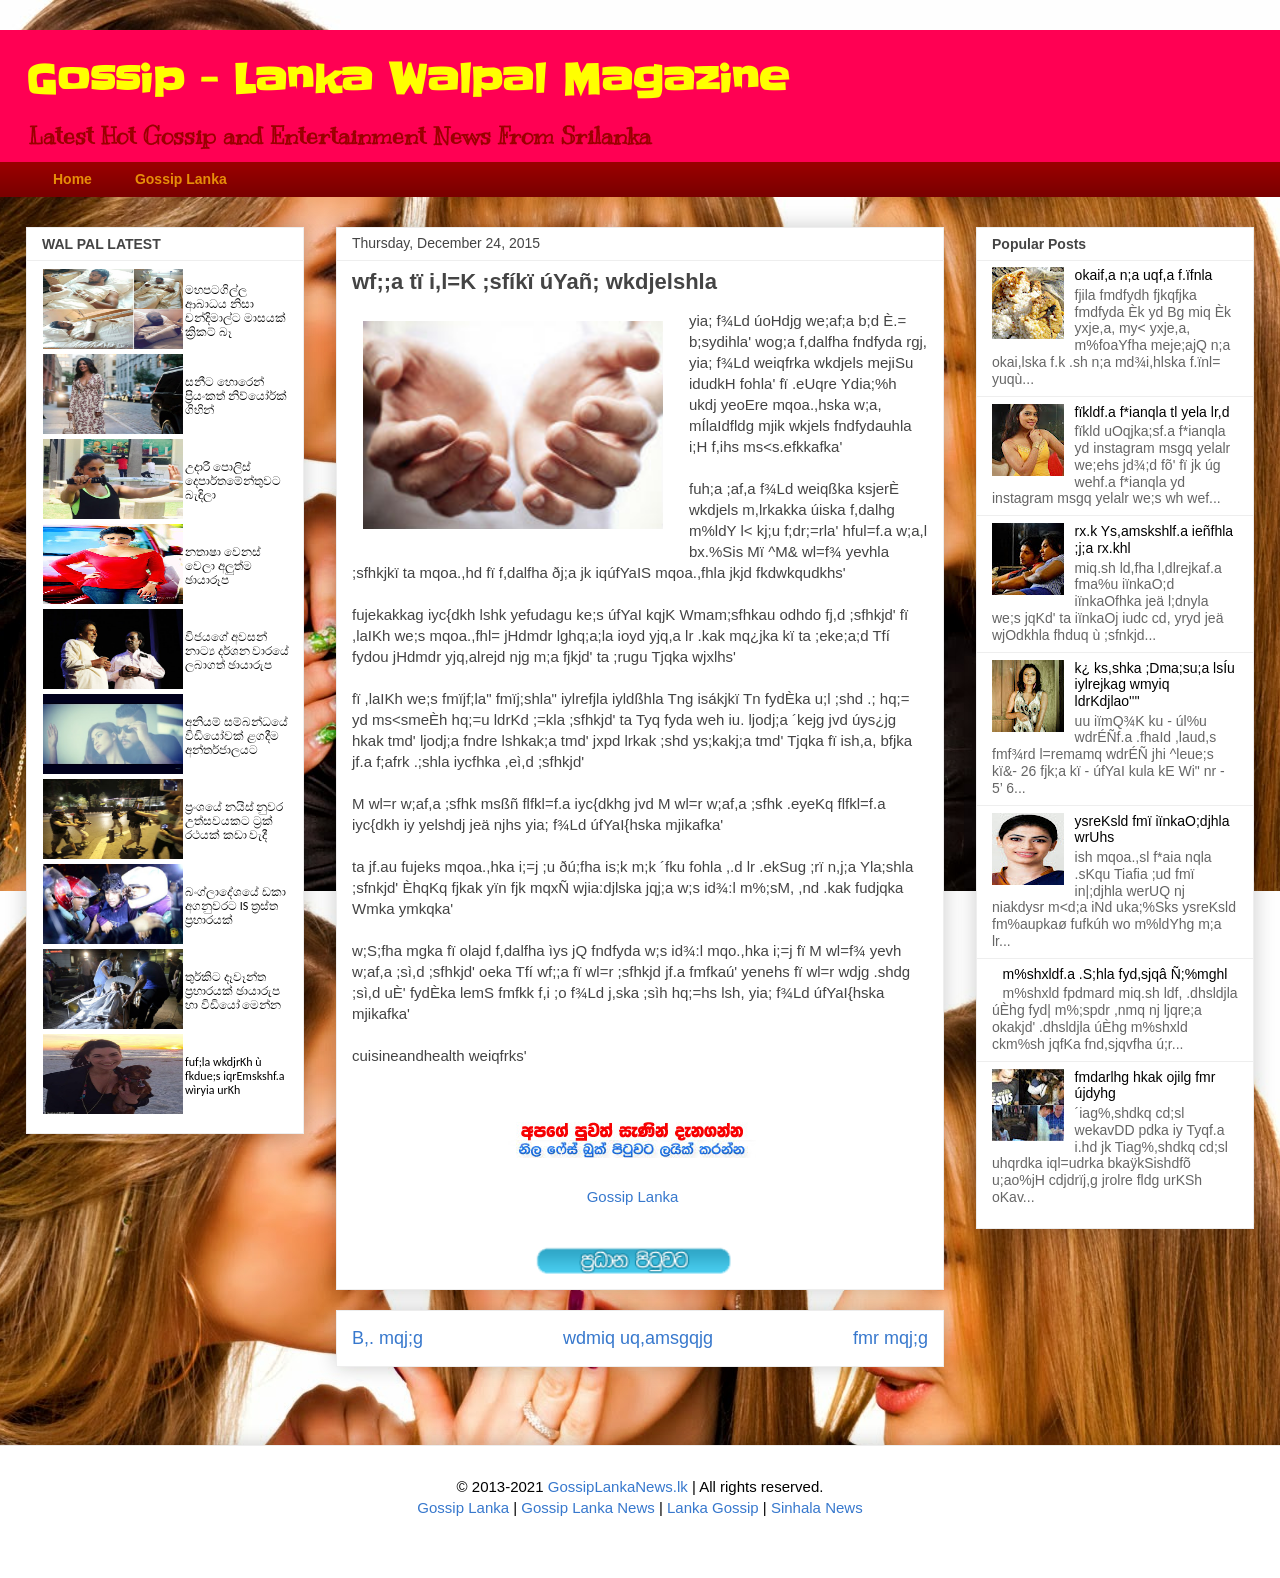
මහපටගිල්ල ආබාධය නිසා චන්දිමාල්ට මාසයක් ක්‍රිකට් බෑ (235, 311)
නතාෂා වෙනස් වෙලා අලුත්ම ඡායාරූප (223, 566)
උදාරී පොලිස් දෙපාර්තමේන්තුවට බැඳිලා (233, 481)
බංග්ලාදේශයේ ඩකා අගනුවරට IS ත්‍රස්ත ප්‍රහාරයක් (235, 906)
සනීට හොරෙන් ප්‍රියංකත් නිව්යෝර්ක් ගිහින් (236, 396)
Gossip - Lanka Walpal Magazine (407, 80)
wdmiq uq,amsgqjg (638, 1338)
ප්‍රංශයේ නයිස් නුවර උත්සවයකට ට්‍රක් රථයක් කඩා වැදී (234, 821)
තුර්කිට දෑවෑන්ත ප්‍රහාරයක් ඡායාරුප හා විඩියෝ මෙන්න (233, 991)
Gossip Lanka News (587, 1507)
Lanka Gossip (713, 1507)
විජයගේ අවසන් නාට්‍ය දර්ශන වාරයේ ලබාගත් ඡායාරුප (237, 651)
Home (72, 179)
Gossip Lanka (181, 179)
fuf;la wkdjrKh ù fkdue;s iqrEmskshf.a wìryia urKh (235, 1076)
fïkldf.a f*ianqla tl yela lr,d (1152, 412)
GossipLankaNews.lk (618, 1486)
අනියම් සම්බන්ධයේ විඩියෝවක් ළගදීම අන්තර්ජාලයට (236, 736)
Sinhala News (817, 1507)
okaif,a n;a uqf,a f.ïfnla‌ (1144, 275)
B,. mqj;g (387, 1338)
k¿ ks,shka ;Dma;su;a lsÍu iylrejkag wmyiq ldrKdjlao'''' (1155, 685)
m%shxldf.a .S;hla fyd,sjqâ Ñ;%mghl (1115, 974)
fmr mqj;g (890, 1338)
